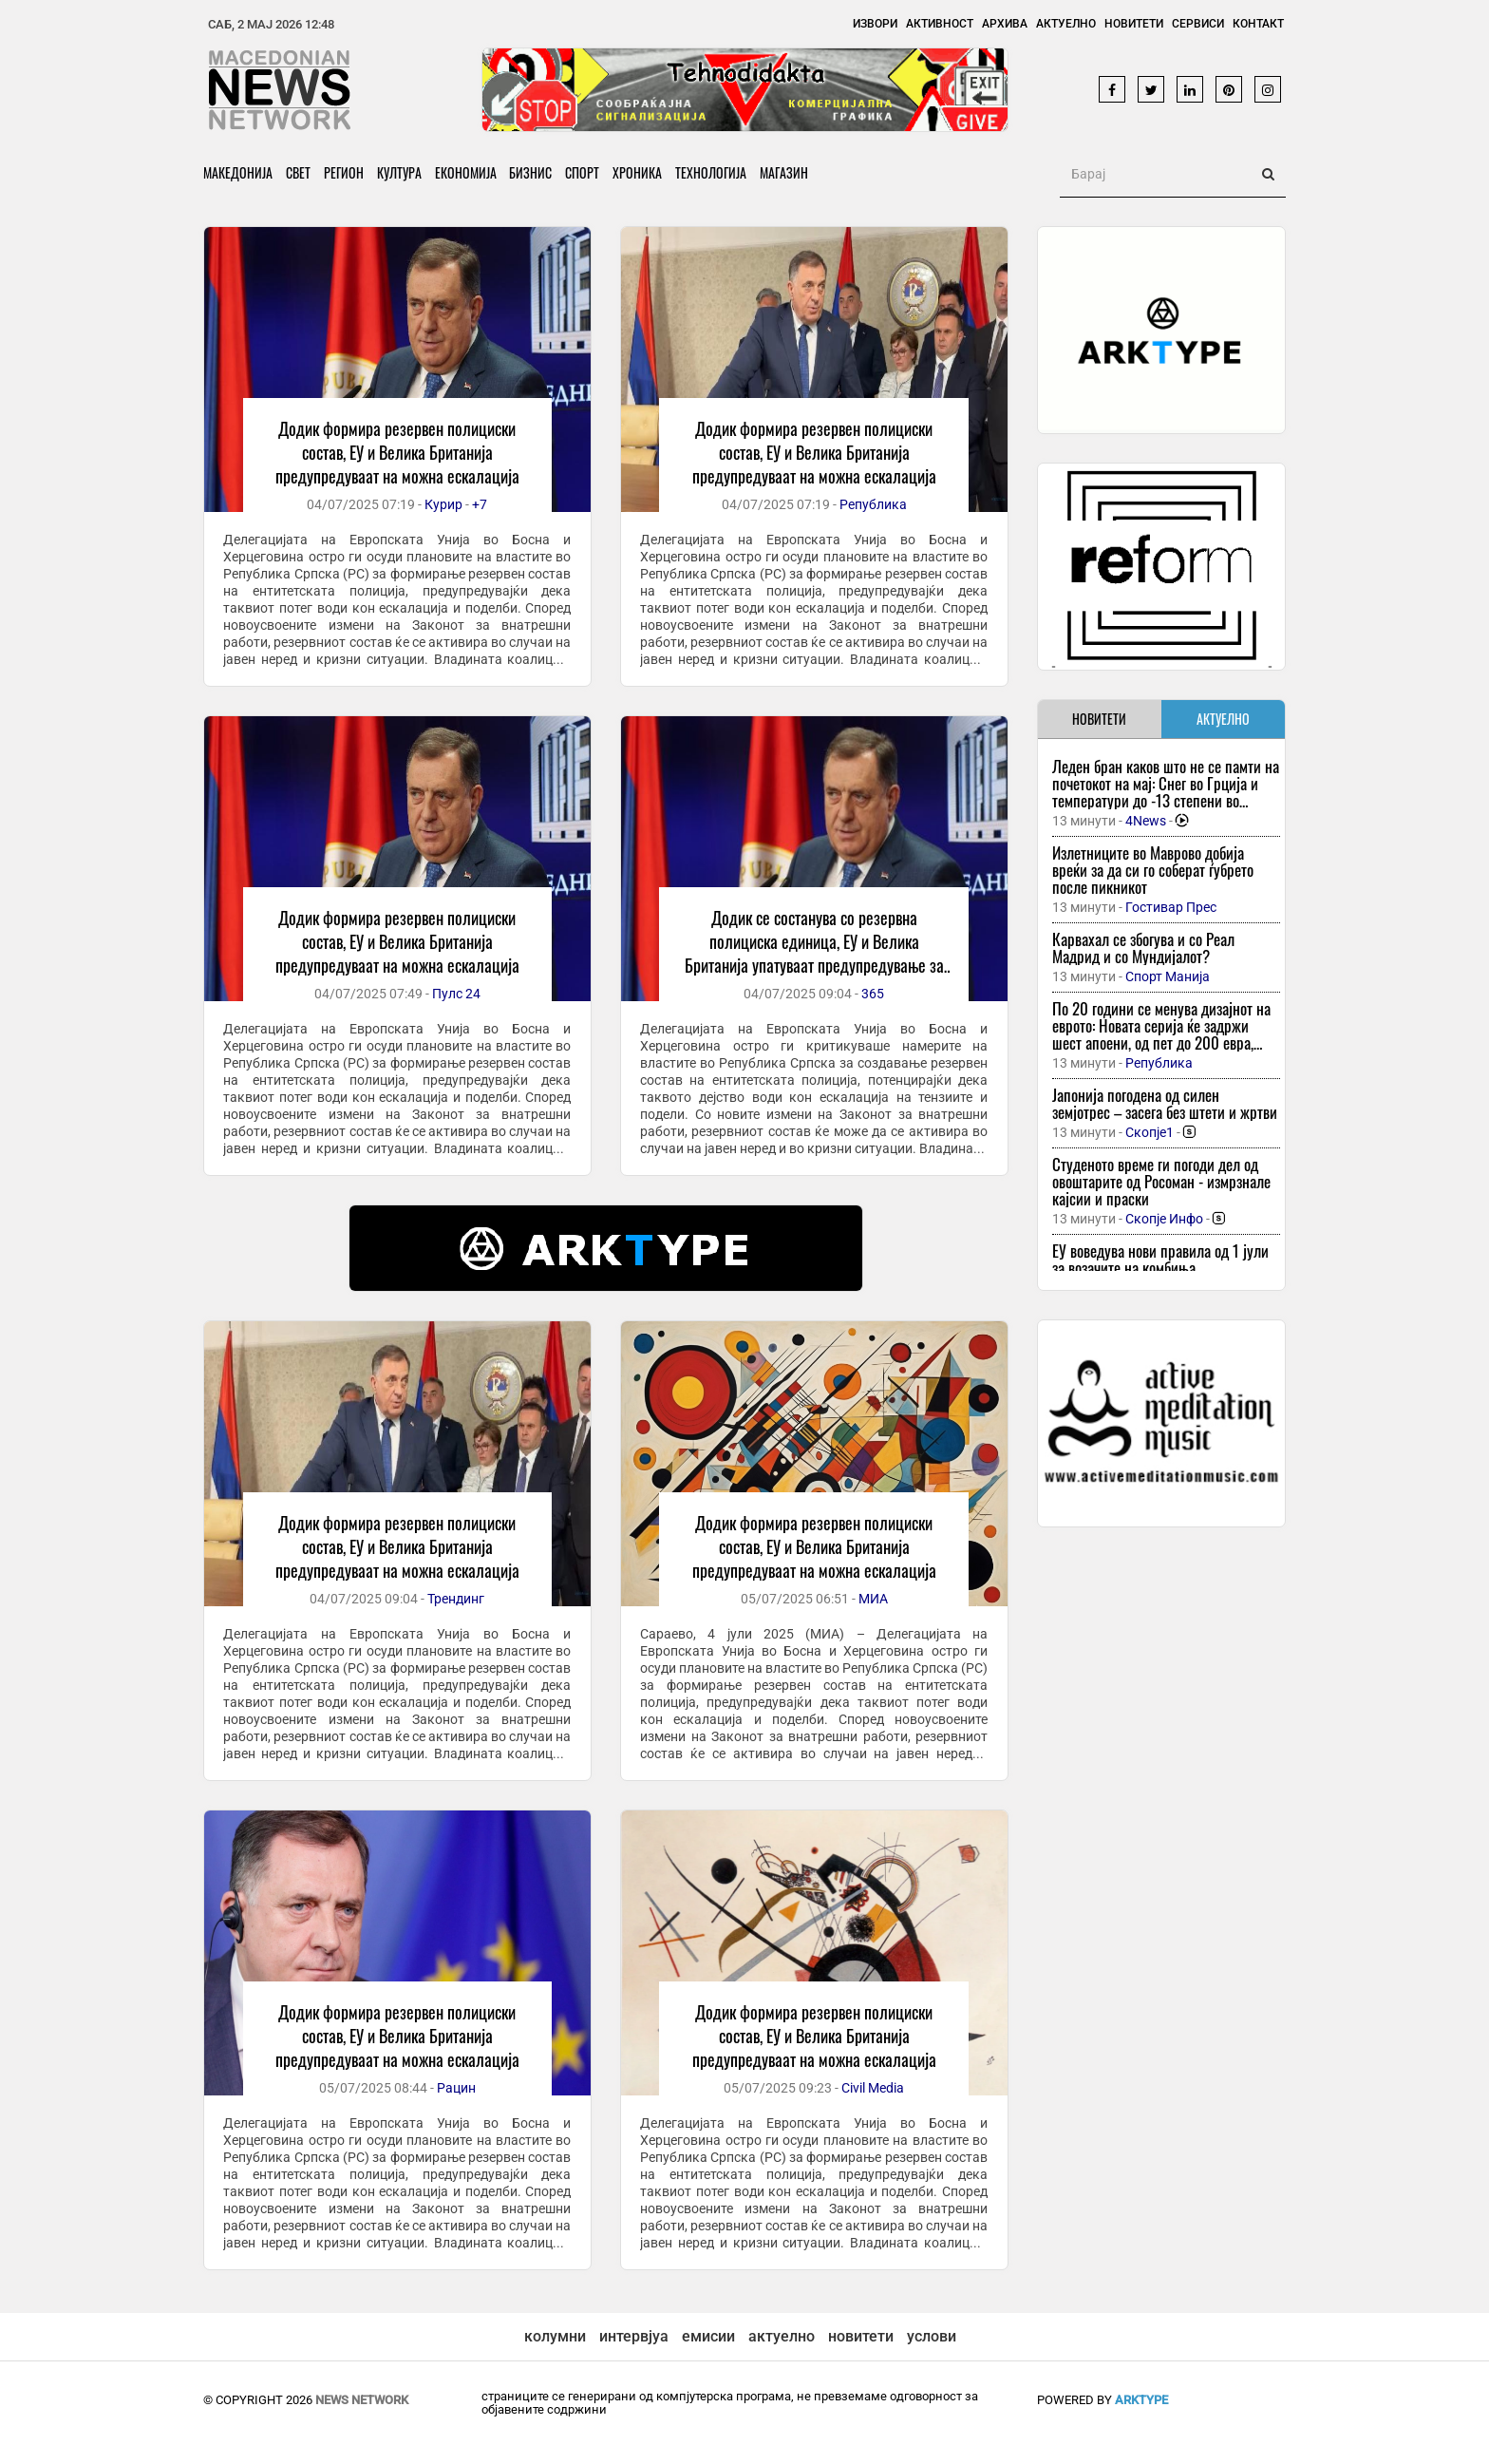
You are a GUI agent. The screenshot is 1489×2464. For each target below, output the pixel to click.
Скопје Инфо (1164, 1218)
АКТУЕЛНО (1223, 719)
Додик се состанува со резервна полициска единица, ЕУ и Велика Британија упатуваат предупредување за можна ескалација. (814, 953)
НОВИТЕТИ (1099, 719)
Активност (939, 23)
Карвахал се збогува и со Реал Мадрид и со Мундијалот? (1143, 947)
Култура (402, 173)
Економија (469, 173)
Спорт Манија (1167, 976)
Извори (875, 23)
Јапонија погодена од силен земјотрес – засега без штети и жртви (1164, 1103)
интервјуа (634, 2336)
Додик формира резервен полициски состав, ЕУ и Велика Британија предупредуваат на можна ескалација (397, 452)
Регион (346, 173)
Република (873, 504)
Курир (443, 504)
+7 (479, 504)
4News (1145, 820)
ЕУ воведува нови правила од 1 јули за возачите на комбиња (1160, 1259)
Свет (299, 173)
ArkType (1141, 2400)
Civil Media (872, 2087)
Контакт (1258, 23)
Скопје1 (1149, 1132)
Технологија (719, 173)
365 (872, 993)
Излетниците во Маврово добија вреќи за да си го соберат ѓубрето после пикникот (1152, 870)
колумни (555, 2336)
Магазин (793, 173)
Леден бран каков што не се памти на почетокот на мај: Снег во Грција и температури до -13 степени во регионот (1165, 791)
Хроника (644, 173)
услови (931, 2336)
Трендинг (455, 1598)
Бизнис (536, 173)
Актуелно (1066, 23)
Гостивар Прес (1170, 907)
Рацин (456, 2087)
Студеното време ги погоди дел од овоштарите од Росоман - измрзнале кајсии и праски (1161, 1181)
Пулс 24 (456, 993)
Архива (1004, 23)
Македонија (238, 173)
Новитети (1133, 23)
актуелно (781, 2336)
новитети (861, 2336)
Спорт (589, 173)
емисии (708, 2336)
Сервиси (1198, 23)
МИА (873, 1598)
